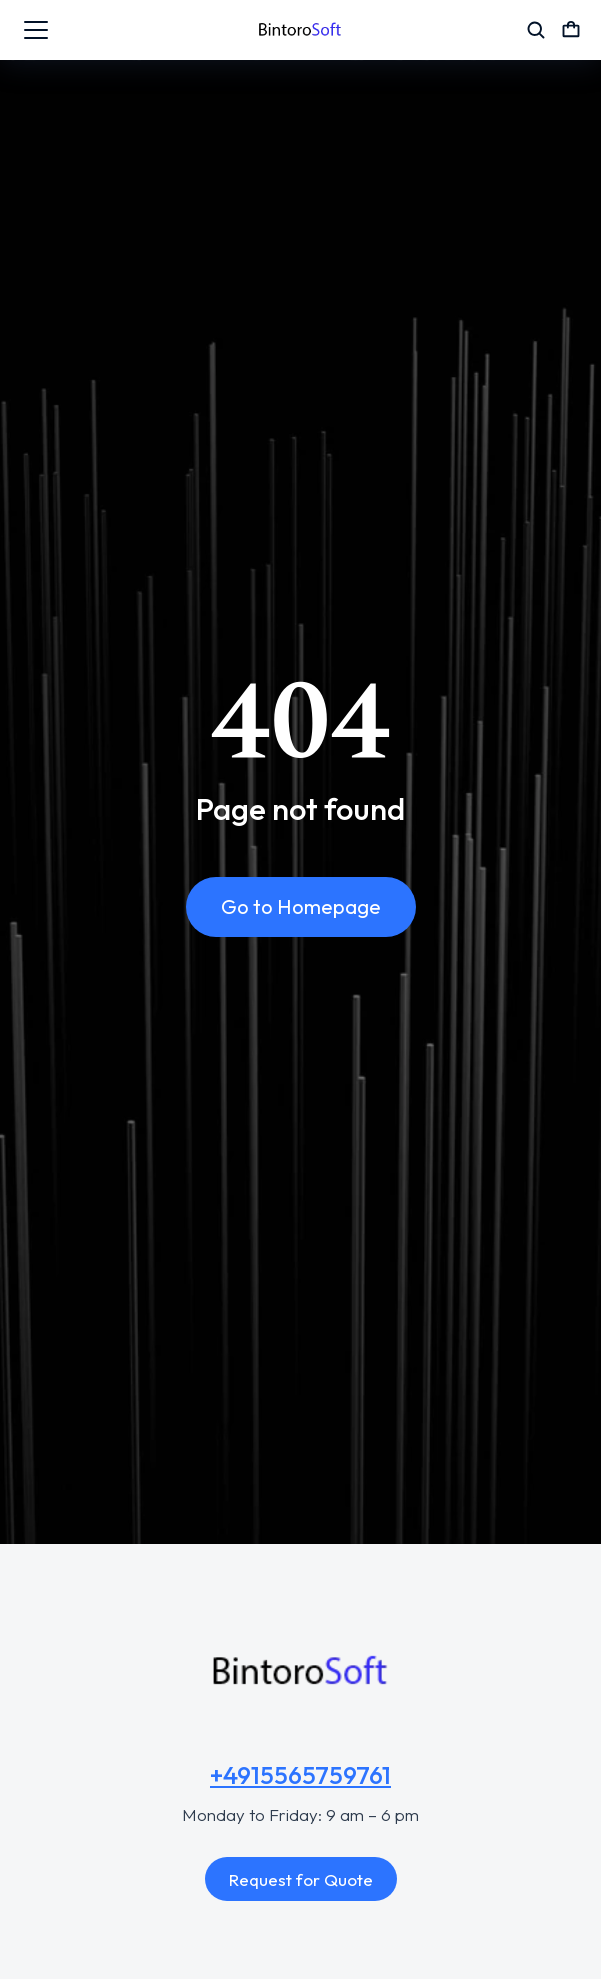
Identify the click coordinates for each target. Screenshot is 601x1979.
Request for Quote (301, 1879)
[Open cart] (571, 30)
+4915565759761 (300, 1775)
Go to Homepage (301, 906)
